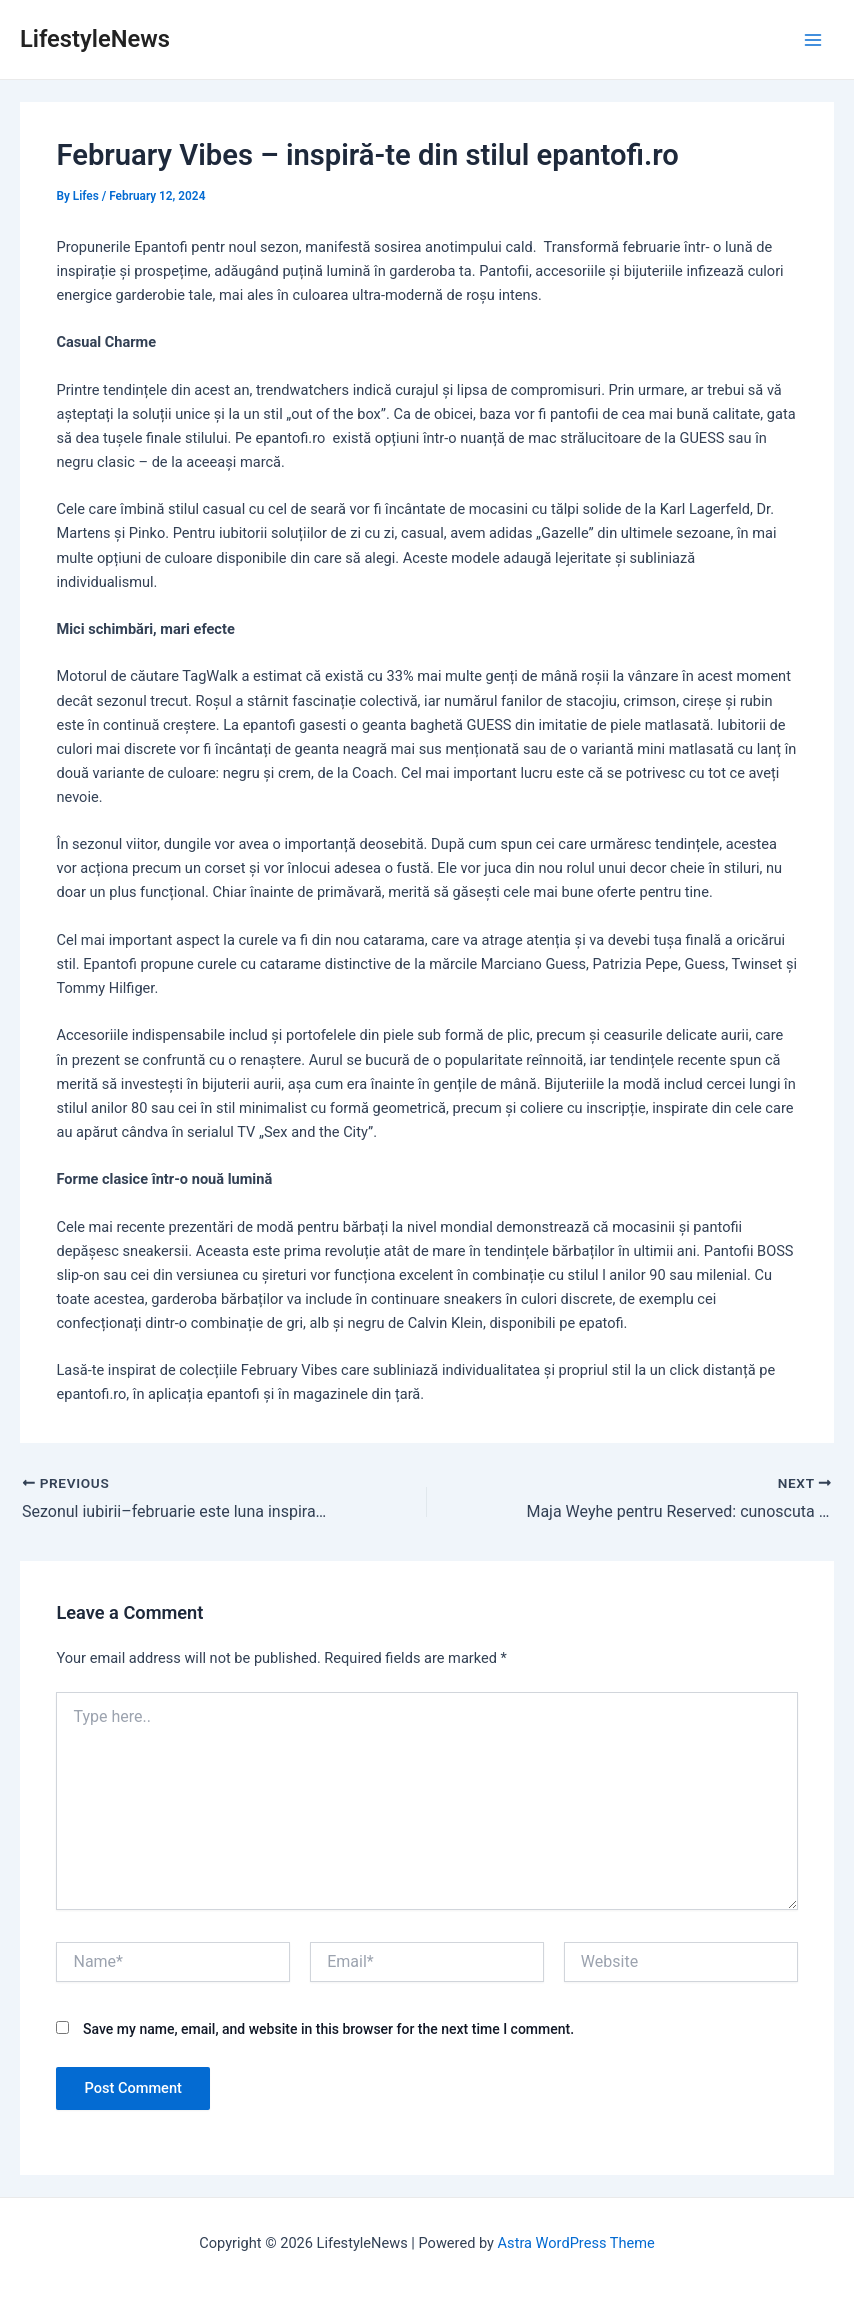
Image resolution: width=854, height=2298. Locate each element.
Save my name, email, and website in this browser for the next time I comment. (328, 2029)
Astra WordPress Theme (576, 2243)
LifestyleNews (95, 39)
